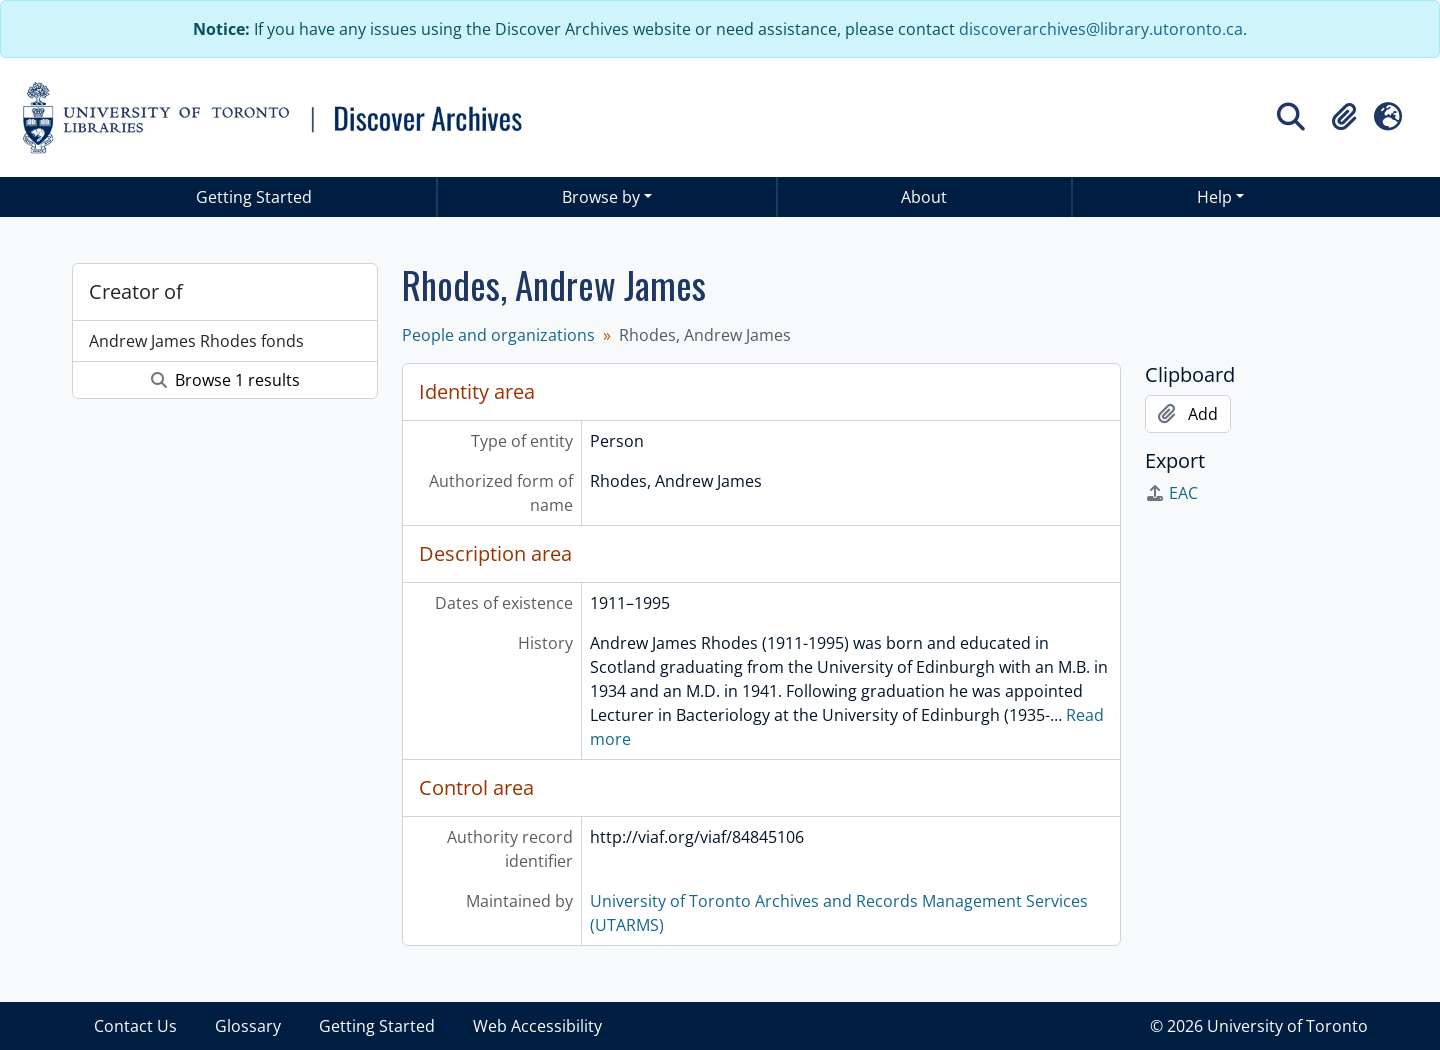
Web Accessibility (537, 1026)
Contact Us (135, 1026)
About (924, 197)
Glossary (248, 1026)
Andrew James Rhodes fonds (196, 341)
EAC (1171, 493)
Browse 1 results (225, 380)
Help (1214, 197)
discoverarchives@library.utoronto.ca (1101, 29)
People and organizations (498, 335)
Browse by (601, 197)
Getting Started (254, 197)
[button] (1344, 117)
